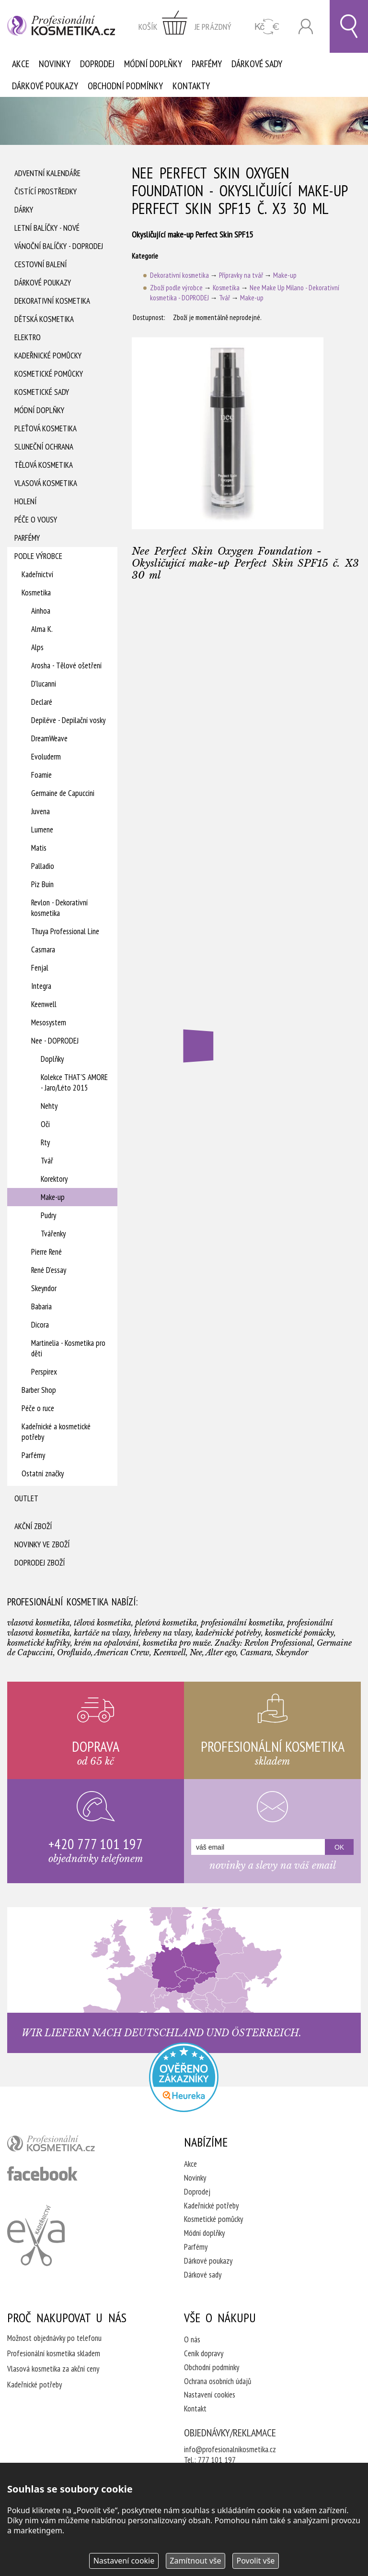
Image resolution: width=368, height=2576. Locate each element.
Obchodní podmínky (125, 86)
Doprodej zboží (39, 1562)
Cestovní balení (40, 264)
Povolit (255, 2560)
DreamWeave (49, 738)
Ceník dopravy (203, 2353)
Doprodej (97, 64)
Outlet (26, 1498)
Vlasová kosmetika (45, 483)
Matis (38, 848)
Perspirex (44, 1371)
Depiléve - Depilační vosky (68, 720)
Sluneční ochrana (43, 446)
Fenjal (39, 967)
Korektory (54, 1179)
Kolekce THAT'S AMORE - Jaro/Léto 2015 (74, 1082)
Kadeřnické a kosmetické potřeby (56, 1431)
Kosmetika (36, 592)
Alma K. (42, 629)
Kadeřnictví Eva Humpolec (36, 2235)
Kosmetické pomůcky (48, 373)
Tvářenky (53, 1233)
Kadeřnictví (37, 574)
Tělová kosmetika (43, 465)
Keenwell (44, 1004)
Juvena (40, 811)
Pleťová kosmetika (45, 428)
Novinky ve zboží (41, 1544)
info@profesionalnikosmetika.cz (230, 2449)
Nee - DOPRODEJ (55, 1040)
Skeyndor (44, 1288)
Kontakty (191, 86)
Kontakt (195, 2408)
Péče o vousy (35, 519)
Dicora (40, 1324)
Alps (37, 647)
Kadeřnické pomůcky (47, 355)
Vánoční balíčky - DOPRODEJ (58, 246)
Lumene (42, 829)
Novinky (54, 64)
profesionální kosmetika (67, 2146)
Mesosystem (48, 1022)
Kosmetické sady (41, 392)
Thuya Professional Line (65, 931)
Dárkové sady (256, 64)
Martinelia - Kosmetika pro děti (68, 1348)
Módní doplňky (153, 64)
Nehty (49, 1106)
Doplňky (52, 1059)
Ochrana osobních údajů (217, 2381)
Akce (20, 64)
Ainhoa (40, 610)
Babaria (41, 1306)
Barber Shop (39, 1390)
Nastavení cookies (209, 2394)
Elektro (27, 337)
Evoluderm (46, 756)
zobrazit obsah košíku (185, 26)
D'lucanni (43, 683)
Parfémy (207, 64)
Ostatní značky (43, 1473)
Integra (41, 986)
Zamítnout (195, 2560)
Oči (45, 1124)
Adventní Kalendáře (47, 173)
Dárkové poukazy (45, 86)
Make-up (53, 1197)
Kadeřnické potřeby (211, 2205)
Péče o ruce (38, 1408)
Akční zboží (33, 1526)
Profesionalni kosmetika (183, 2077)
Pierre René (46, 1251)
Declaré (41, 702)
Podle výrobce (38, 556)
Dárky (23, 209)
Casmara (43, 949)
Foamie (41, 775)
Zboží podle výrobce (176, 287)
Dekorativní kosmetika (52, 301)
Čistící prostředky (45, 191)
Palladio (42, 866)
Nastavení (124, 2560)
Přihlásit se (305, 27)
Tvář (47, 1160)
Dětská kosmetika (44, 319)
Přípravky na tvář (241, 275)
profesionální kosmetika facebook (42, 2173)
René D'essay (48, 1270)
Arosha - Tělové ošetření (66, 665)
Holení (25, 501)
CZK (267, 27)
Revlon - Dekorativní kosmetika (59, 907)
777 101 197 (217, 2460)
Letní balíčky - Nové (47, 228)
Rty (45, 1142)
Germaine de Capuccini (62, 793)
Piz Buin (42, 884)
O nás (192, 2339)
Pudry (48, 1215)
